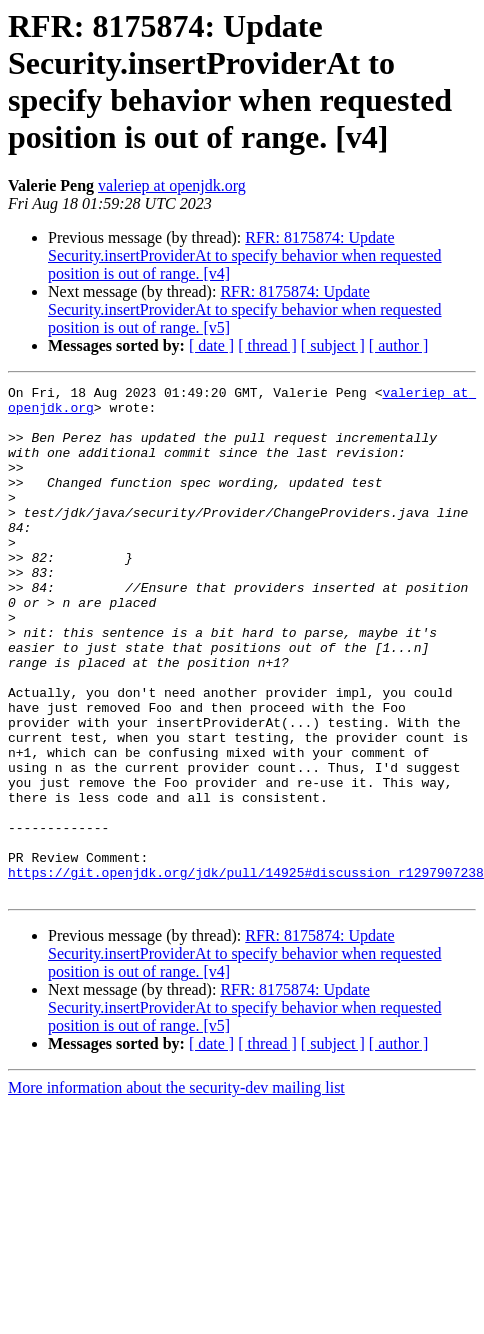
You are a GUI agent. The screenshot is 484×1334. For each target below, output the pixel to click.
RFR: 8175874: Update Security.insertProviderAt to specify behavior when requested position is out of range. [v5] (245, 309)
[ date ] (211, 345)
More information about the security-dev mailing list (176, 1189)
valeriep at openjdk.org (172, 185)
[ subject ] (333, 345)
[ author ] (399, 345)
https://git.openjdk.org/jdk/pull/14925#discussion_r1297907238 (246, 971)
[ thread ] (267, 345)
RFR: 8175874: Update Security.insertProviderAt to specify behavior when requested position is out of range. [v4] (245, 255)
